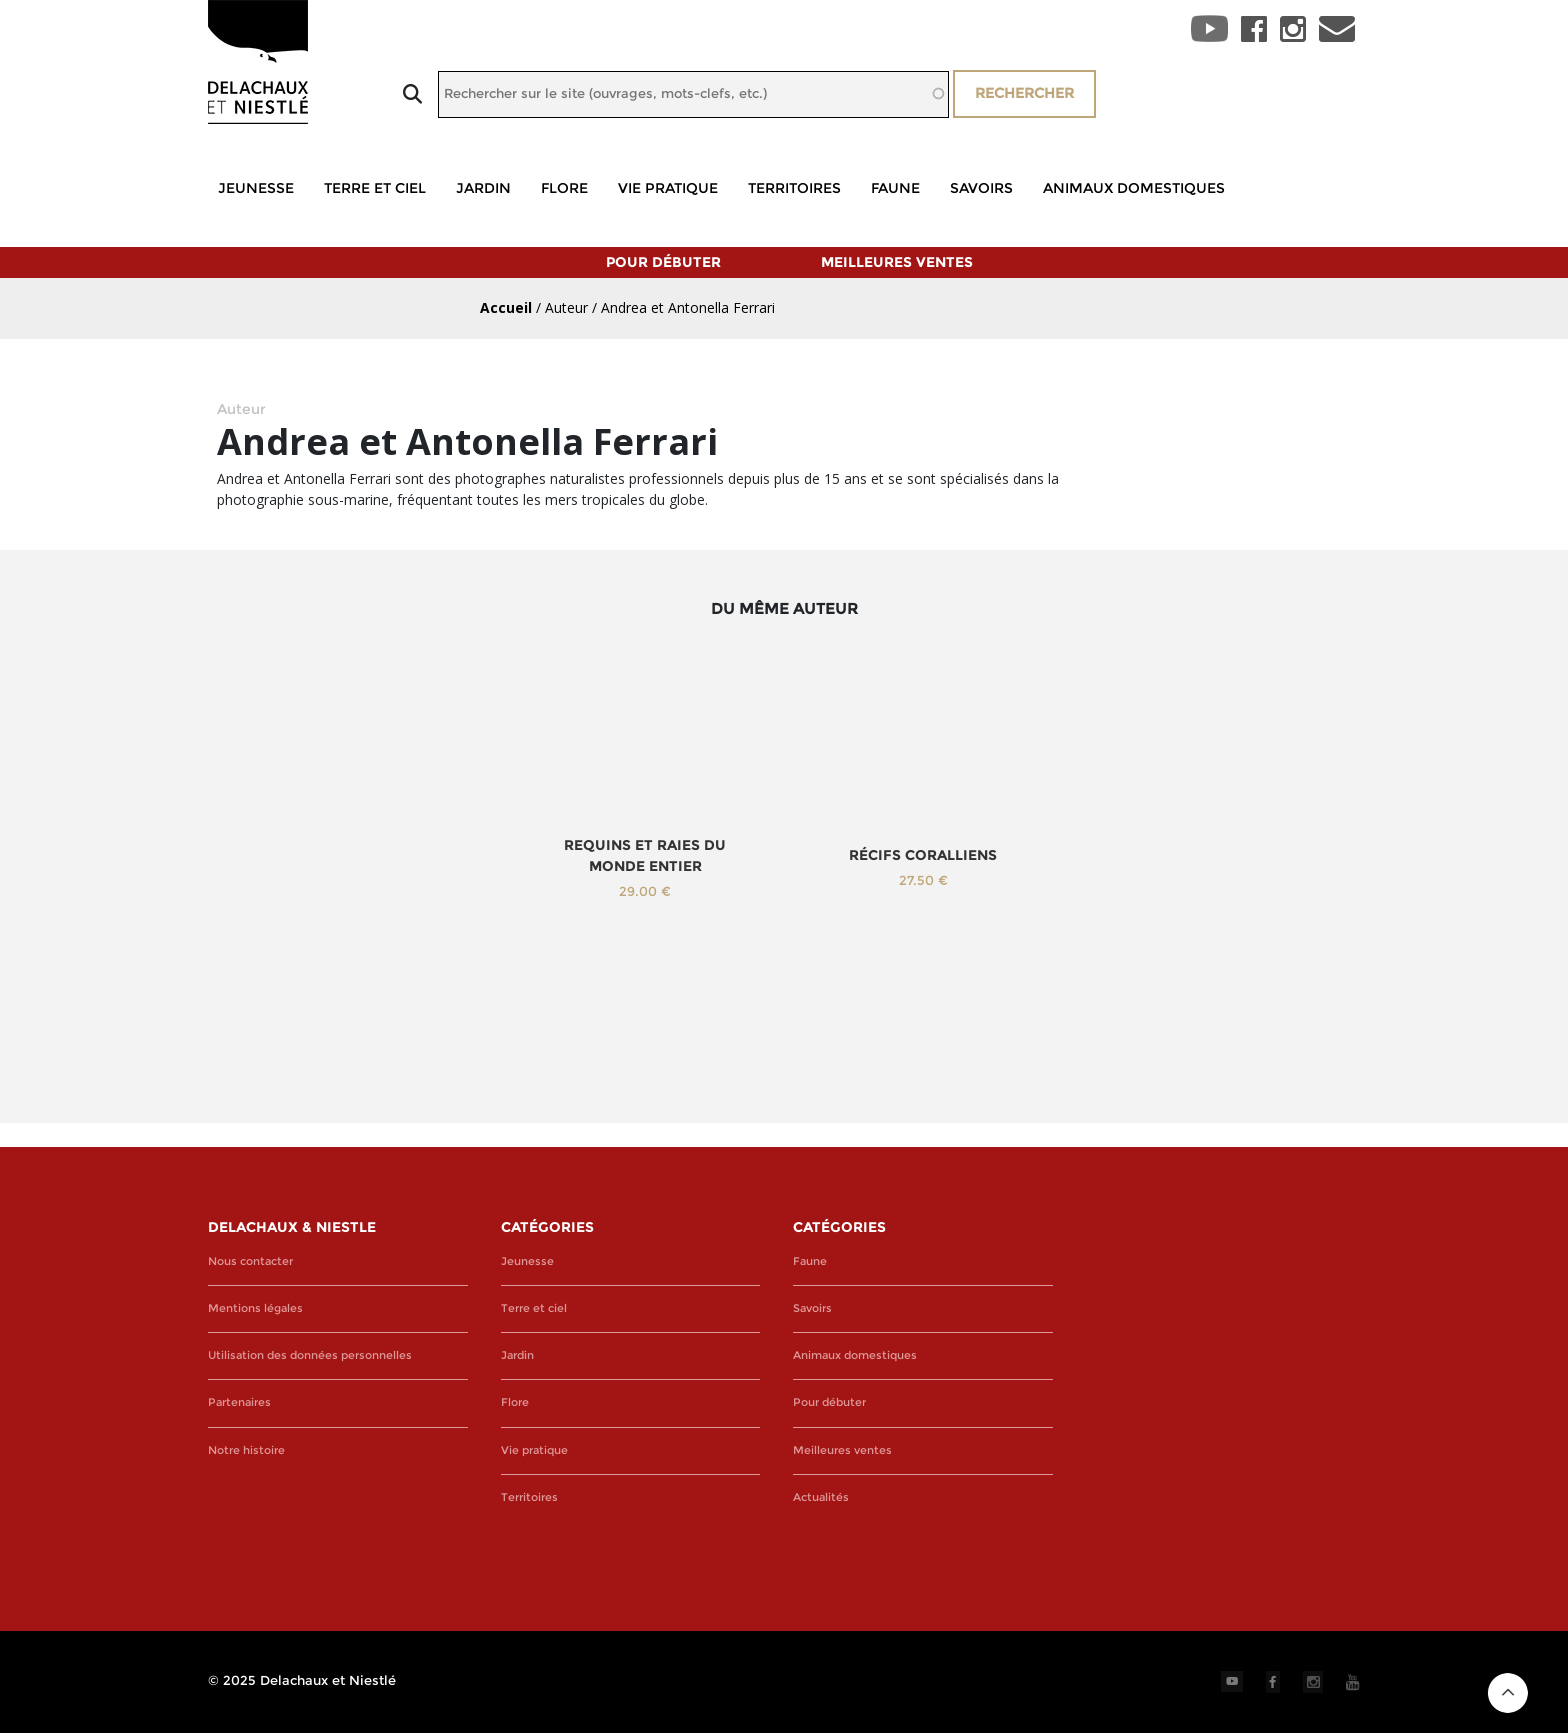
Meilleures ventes (897, 262)
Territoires (794, 188)
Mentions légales (255, 1308)
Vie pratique (668, 188)
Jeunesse (256, 188)
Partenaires (239, 1402)
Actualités (821, 1497)
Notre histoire (246, 1450)
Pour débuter (663, 262)
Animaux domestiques (1134, 188)
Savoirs (981, 188)
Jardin (483, 188)
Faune (895, 188)
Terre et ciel (375, 188)
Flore (564, 188)
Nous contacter (250, 1261)
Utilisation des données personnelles (310, 1355)
